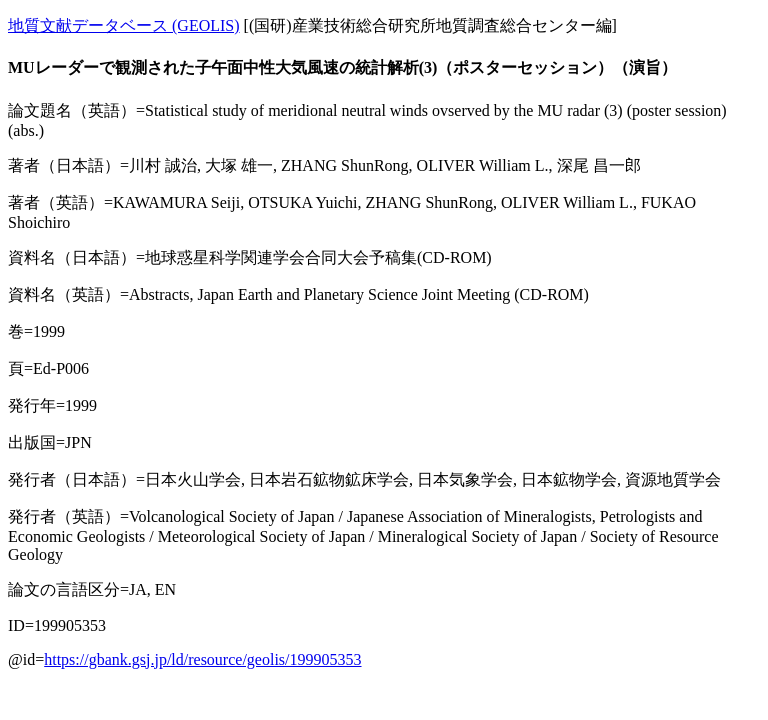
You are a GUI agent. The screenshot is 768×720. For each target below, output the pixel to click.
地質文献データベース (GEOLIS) (124, 25)
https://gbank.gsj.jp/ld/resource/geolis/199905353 (202, 659)
